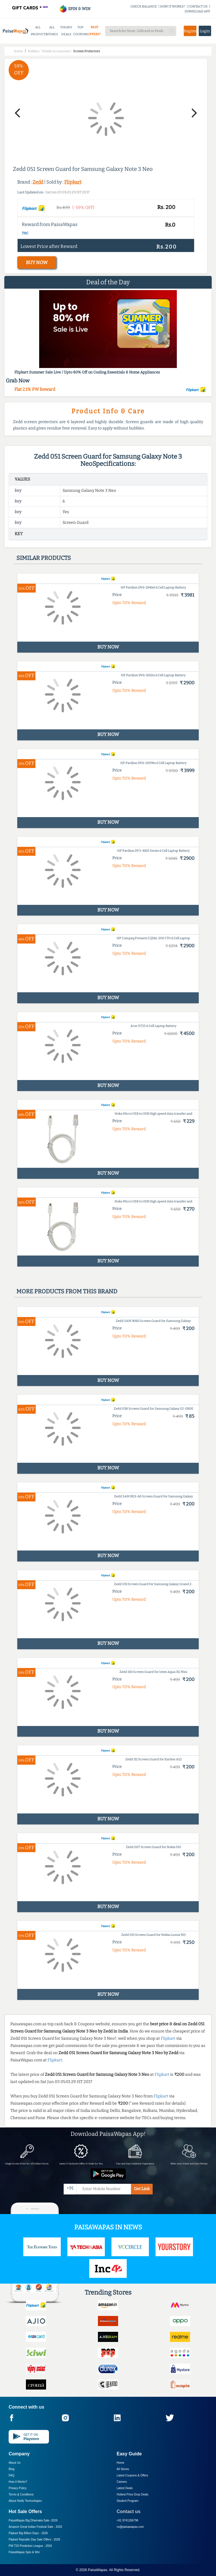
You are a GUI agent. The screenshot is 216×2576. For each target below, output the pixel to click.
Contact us (129, 2511)
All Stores (123, 2469)
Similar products (43, 557)
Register (190, 31)
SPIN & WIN (74, 8)
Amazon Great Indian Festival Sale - (35, 2526)
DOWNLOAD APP (197, 11)
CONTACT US (198, 6)
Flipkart (73, 182)
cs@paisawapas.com (130, 2526)
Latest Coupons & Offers (132, 2475)
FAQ (11, 2475)
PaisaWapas (97, 2570)
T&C (25, 233)
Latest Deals (125, 2488)
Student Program (128, 2500)
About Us (14, 2462)
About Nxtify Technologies (25, 2500)
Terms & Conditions (21, 2494)
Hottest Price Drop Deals (132, 2494)
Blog (11, 2469)
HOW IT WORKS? (172, 6)
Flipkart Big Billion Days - (28, 2533)
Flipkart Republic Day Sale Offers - (34, 2539)
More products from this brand (66, 1291)
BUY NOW (37, 262)
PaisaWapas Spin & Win (24, 2552)
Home (120, 2462)
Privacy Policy (17, 2488)
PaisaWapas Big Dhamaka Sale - (33, 2520)
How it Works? (18, 2481)
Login (205, 31)
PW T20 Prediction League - (30, 2545)
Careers (122, 2481)
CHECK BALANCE (143, 6)
